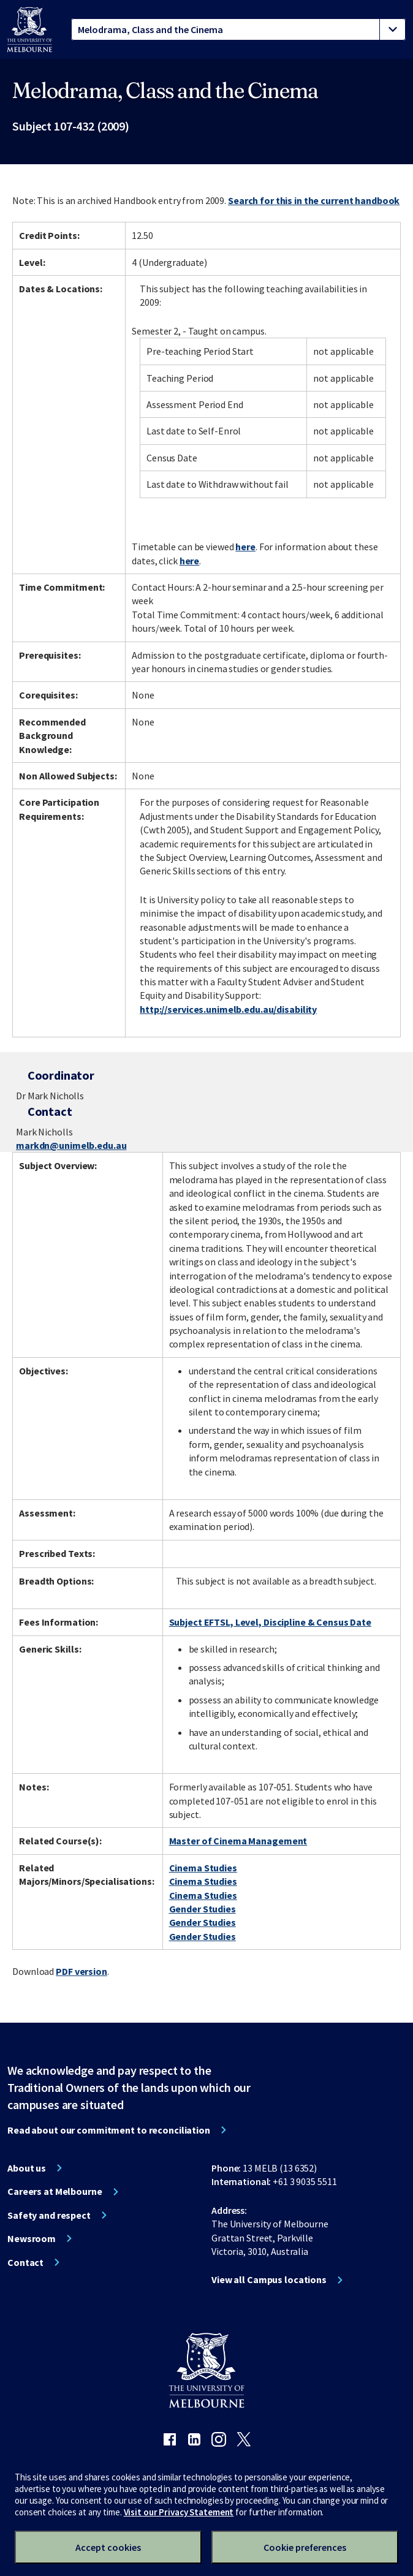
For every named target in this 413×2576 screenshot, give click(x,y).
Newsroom (31, 2238)
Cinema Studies (203, 1868)
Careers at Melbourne (54, 2191)
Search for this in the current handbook (314, 200)
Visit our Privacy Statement (179, 2512)
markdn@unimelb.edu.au (71, 1145)
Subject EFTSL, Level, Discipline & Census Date (270, 1622)
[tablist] (238, 29)
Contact (25, 2262)
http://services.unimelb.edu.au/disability (228, 1009)
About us (26, 2168)
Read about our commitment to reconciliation (108, 2130)
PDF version (81, 1971)
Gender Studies (202, 1909)
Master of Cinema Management (238, 1841)
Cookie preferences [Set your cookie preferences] (304, 2547)
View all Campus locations (269, 2279)
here (245, 546)
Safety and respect (49, 2215)
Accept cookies (108, 2547)
